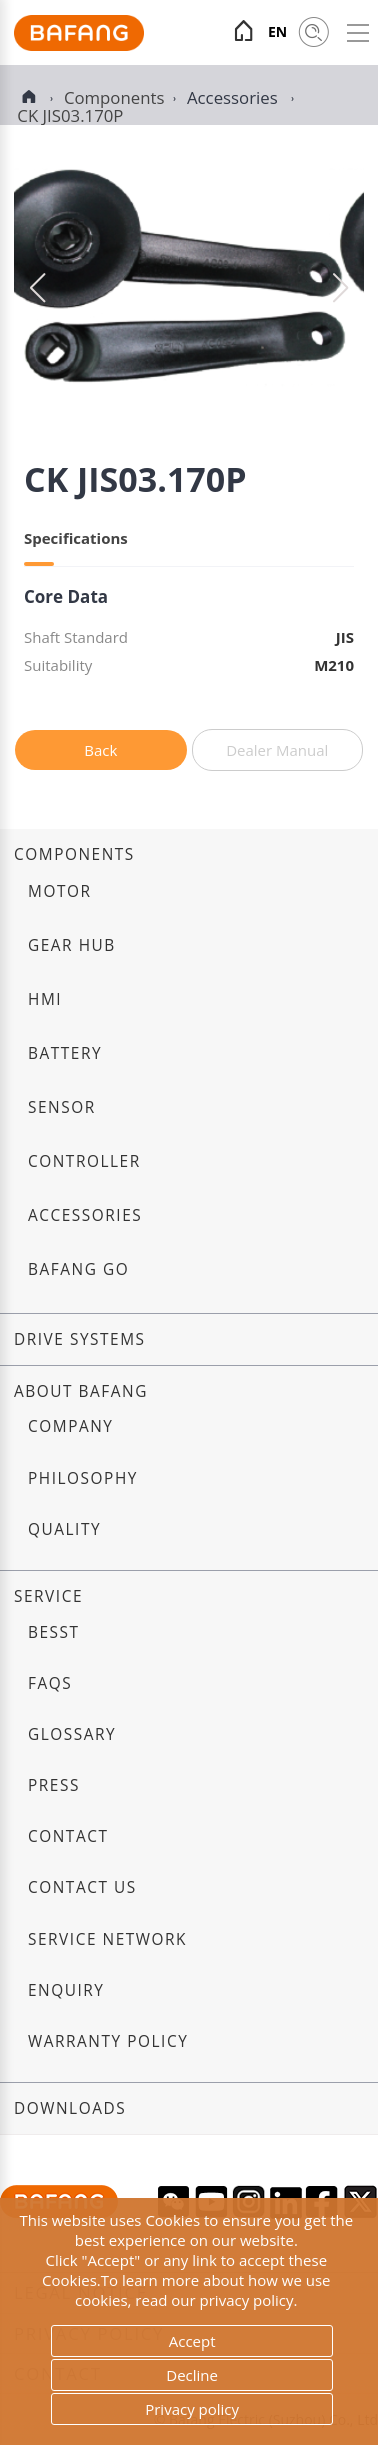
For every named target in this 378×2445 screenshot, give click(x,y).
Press (54, 1785)
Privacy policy (192, 2409)
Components (74, 854)
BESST (54, 1632)
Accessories (234, 97)
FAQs (50, 1683)
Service (48, 1596)
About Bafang (81, 1391)
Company (70, 1426)
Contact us (82, 1887)
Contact (68, 1836)
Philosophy (83, 1478)
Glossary (72, 1734)
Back (100, 750)
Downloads (70, 2108)
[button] (340, 288)
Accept (192, 2341)
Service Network (107, 1939)
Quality (64, 1529)
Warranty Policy (108, 2041)
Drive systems (80, 1339)
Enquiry (66, 1990)
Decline (192, 2375)
